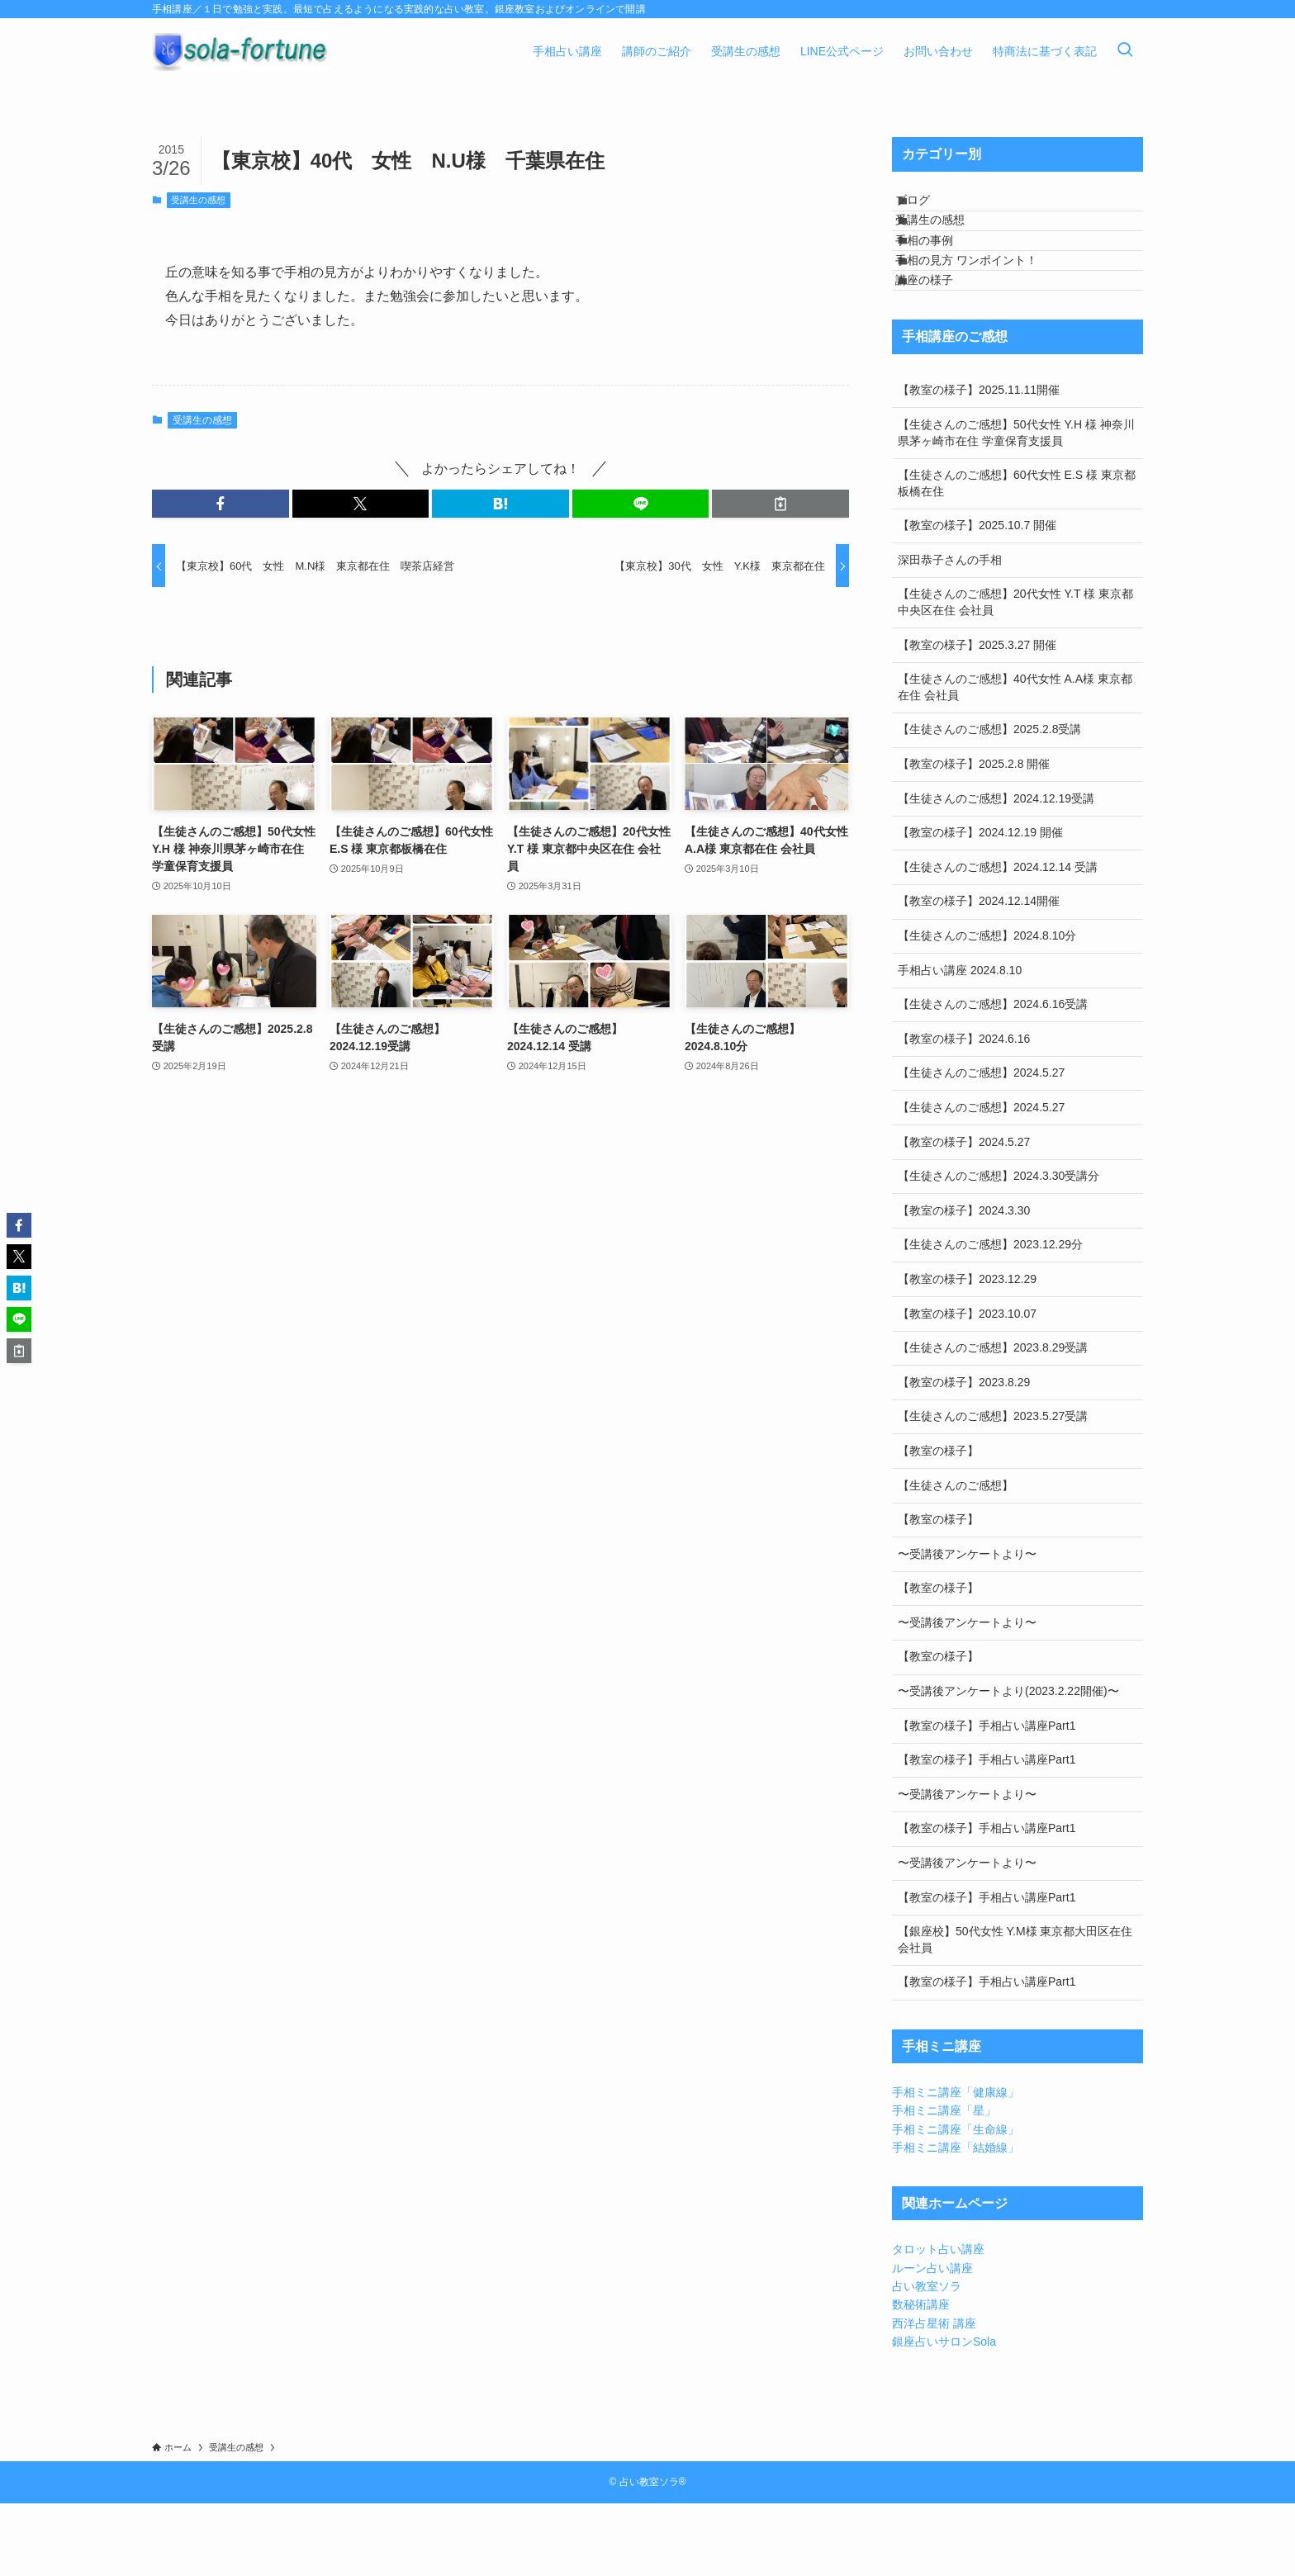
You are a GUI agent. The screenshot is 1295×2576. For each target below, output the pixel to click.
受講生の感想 (198, 200)
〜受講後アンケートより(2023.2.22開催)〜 (1008, 1762)
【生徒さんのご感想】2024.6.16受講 (993, 1076)
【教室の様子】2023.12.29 (967, 1350)
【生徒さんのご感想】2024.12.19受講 (996, 870)
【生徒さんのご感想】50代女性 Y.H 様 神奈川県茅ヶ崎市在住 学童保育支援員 (1016, 504)
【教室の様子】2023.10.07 (967, 1385)
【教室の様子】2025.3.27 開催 (977, 716)
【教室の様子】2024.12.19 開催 (980, 905)
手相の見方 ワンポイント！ (984, 310)
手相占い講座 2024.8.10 (960, 1042)
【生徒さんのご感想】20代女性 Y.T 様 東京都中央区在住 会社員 (1015, 674)
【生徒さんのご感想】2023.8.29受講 (993, 1419)
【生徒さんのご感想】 (955, 1557)
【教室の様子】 (938, 1522)
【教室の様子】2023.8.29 (964, 1454)
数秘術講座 (921, 2377)
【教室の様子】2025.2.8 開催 (974, 835)
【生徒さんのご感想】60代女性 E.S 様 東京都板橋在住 (1017, 555)
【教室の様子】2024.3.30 (964, 1282)
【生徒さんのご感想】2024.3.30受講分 (998, 1248)
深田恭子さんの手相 (950, 631)
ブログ (930, 207)
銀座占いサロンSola (944, 2414)
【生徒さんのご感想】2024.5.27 (981, 1145)
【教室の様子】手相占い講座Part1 (986, 1797)
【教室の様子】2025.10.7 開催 (977, 597)
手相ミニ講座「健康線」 (955, 2164)
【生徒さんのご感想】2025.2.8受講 (990, 801)
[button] (220, 504)
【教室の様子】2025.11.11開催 (979, 462)
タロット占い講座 (938, 2321)
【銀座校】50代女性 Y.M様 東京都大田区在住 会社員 (1015, 2012)
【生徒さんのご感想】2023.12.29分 (990, 1317)
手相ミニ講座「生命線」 (955, 2201)
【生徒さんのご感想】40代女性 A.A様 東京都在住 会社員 (1015, 759)
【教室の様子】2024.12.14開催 (979, 973)
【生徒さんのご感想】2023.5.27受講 (993, 1488)
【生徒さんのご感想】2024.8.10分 (987, 1007)
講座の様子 (941, 344)
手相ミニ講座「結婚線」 (955, 2220)
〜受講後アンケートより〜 (967, 1625)
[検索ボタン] (1125, 51)
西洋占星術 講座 (934, 2395)
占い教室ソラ (926, 2358)
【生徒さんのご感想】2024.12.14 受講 (998, 938)
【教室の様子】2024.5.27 (964, 1213)
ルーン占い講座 (932, 2339)
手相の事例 (941, 275)
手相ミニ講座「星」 (944, 2183)
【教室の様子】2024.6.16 (964, 1110)
